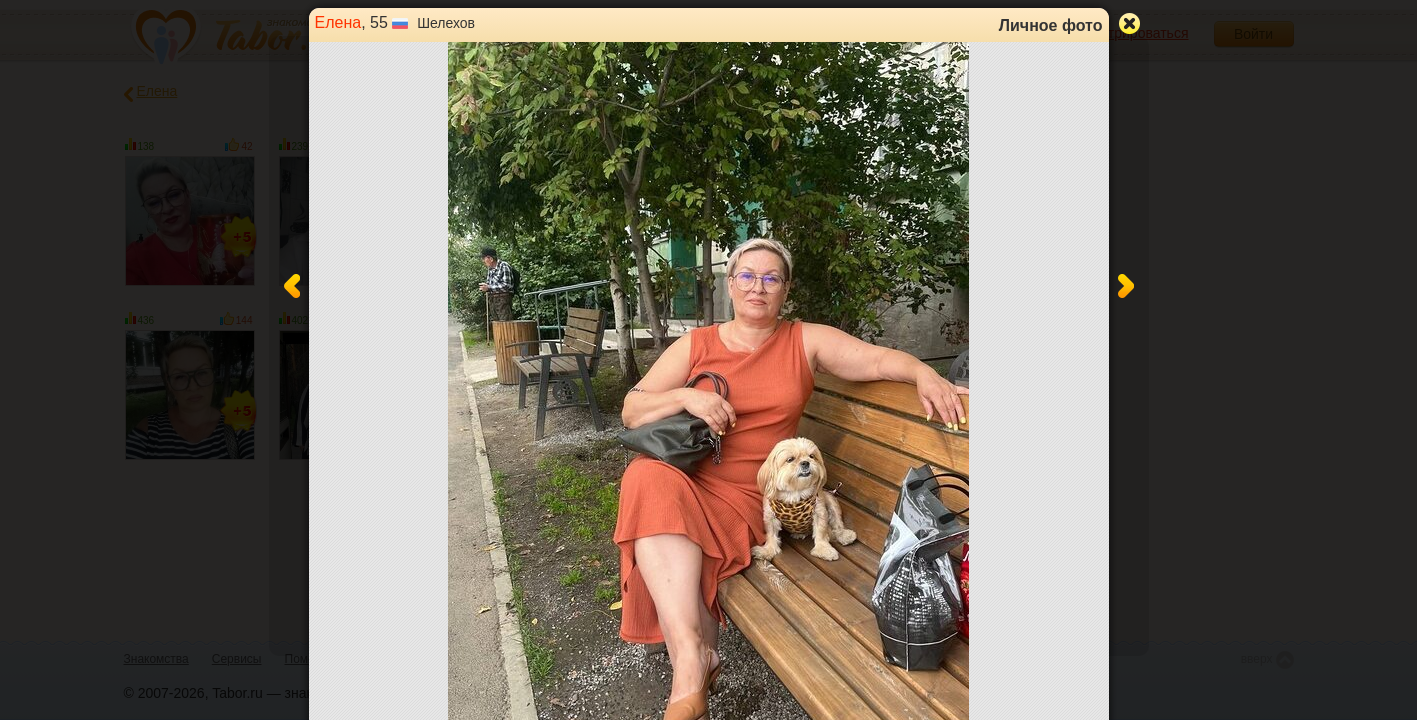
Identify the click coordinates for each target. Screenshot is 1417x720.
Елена (338, 22)
